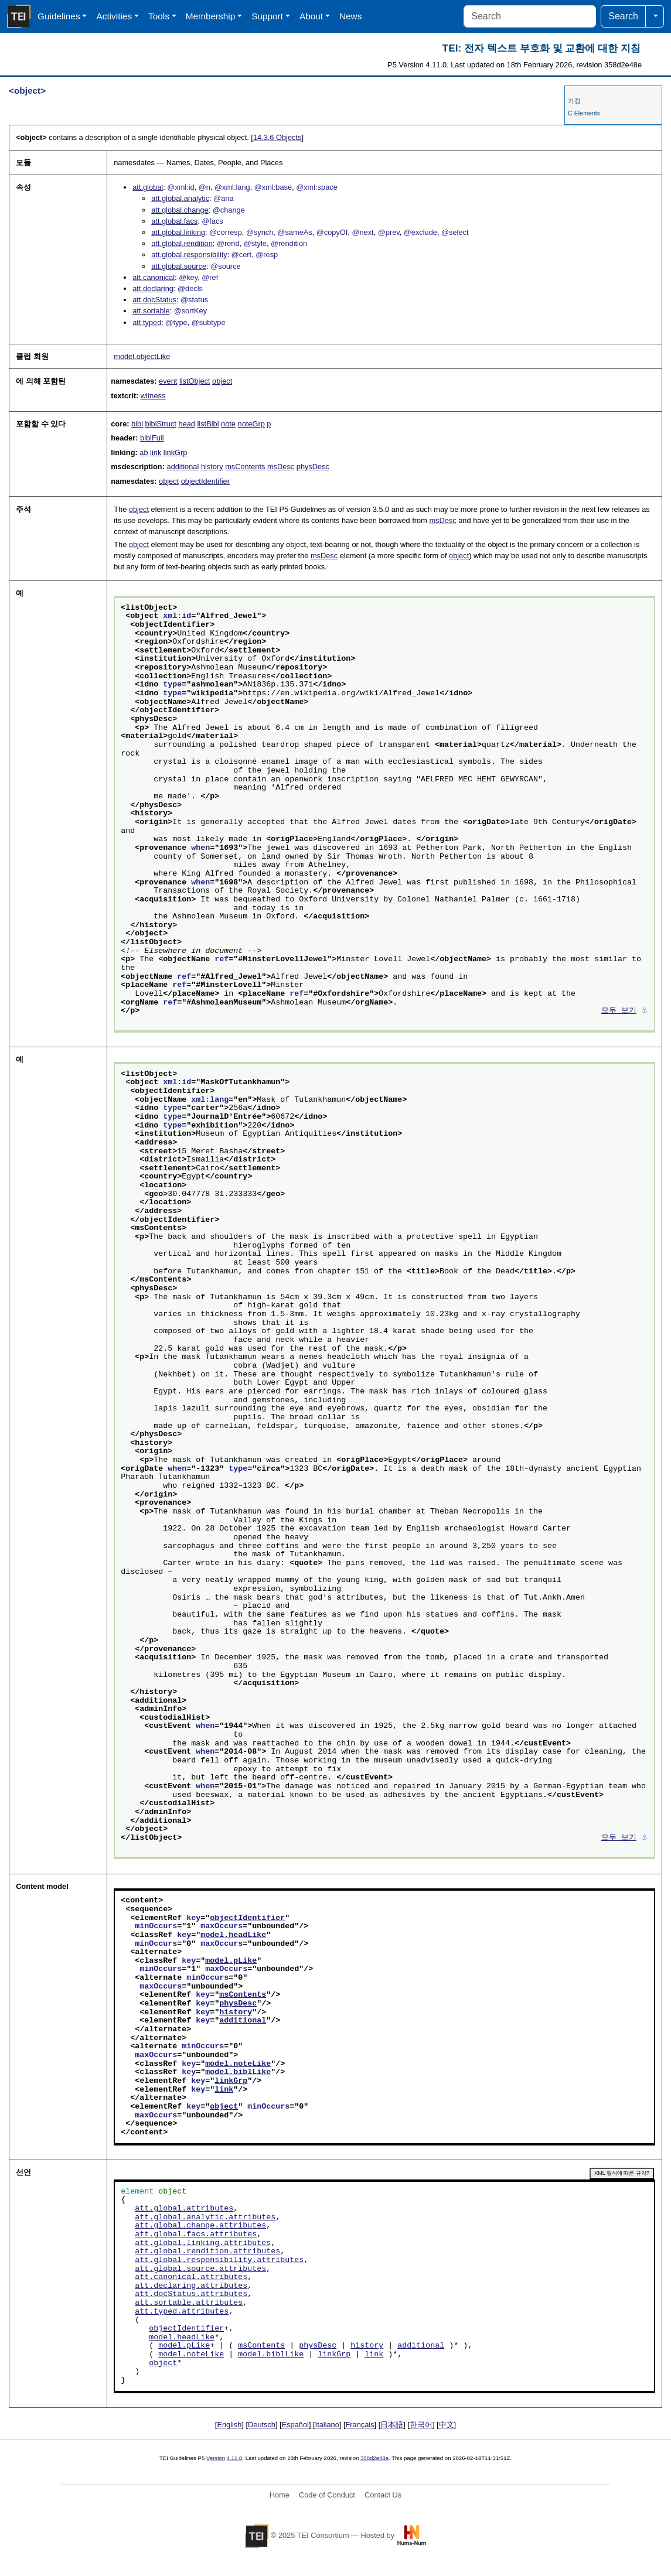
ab (143, 452)
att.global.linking (178, 232)
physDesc (313, 466)
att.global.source (178, 266)
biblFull (152, 437)
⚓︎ (644, 1011)
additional (183, 466)
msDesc (280, 466)
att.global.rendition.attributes (207, 2251)
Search (623, 16)
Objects (277, 137)
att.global (147, 187)
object (222, 381)
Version (215, 2458)
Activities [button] (114, 16)
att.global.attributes (184, 2208)
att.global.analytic (180, 198)
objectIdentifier (205, 481)
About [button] (311, 16)
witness (153, 395)
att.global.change (179, 210)
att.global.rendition (182, 243)
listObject (194, 381)
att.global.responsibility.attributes (219, 2260)
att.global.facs (174, 221)
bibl (137, 423)
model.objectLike (142, 356)
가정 (574, 100)
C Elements (584, 113)
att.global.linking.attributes (203, 2243)
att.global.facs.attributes (196, 2234)
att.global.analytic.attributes (205, 2217)
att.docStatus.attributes (191, 2294)
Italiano (327, 2424)
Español (295, 2424)
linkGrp (176, 452)
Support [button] (267, 16)
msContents (245, 466)
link (155, 452)
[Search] (530, 16)
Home (279, 2494)
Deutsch (261, 2424)
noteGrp (251, 423)
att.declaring (152, 288)
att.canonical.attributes (191, 2277)
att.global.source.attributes (200, 2269)
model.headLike (233, 1935)
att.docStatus (154, 299)
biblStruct (160, 423)
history (212, 466)
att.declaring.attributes (191, 2286)
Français (360, 2424)
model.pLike (231, 1961)
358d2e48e (374, 2458)
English (229, 2424)
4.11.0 (235, 2458)
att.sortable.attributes (189, 2303)
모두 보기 (618, 1011)
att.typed (146, 322)
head (186, 423)
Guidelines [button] (59, 16)
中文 (446, 2424)
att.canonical (153, 277)
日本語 (391, 2424)
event (168, 381)
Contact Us (383, 2494)
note (228, 423)
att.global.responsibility (189, 254)
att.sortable (150, 310)
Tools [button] (158, 16)
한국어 (421, 2424)
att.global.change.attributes (200, 2225)
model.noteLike (238, 2064)
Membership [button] (211, 16)
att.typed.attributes (182, 2312)
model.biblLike (238, 2072)
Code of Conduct (327, 2494)
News (350, 16)
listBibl (208, 423)
